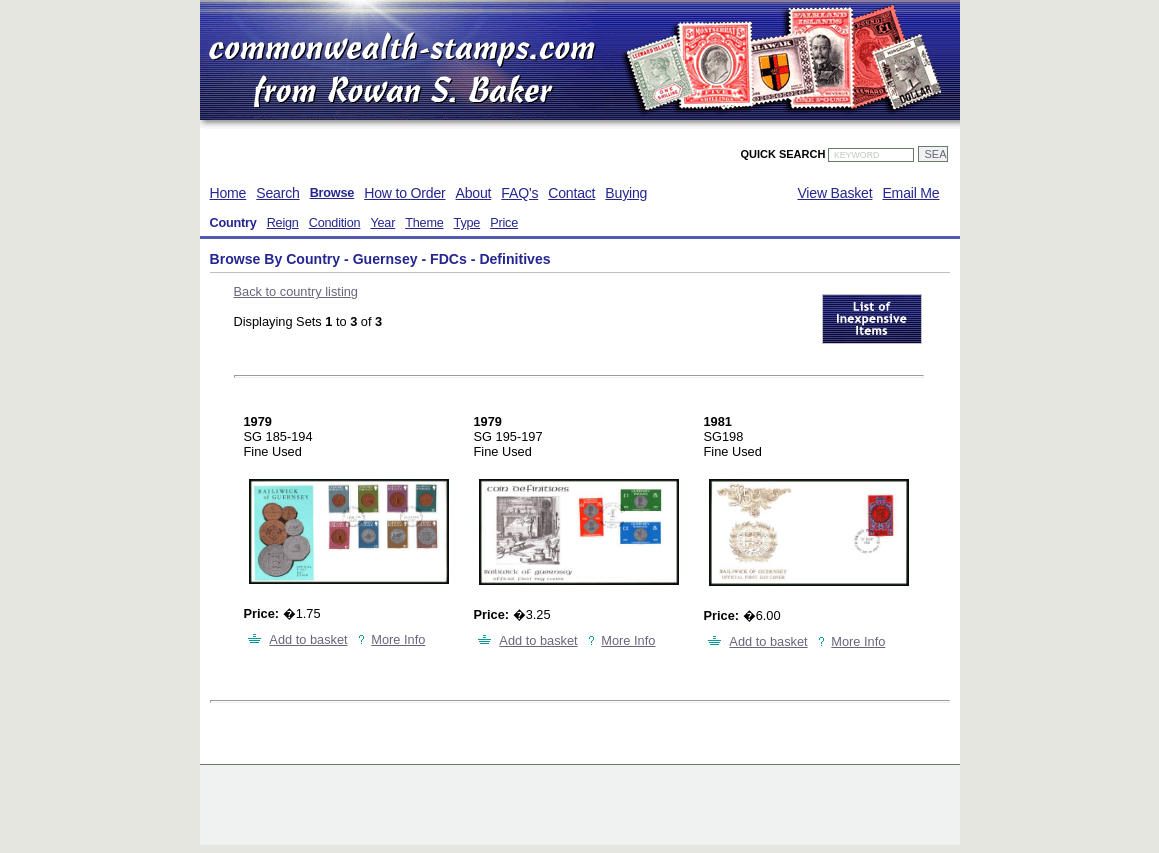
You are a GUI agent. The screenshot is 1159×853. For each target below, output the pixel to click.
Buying (626, 193)
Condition (335, 223)
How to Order (404, 193)
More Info (398, 639)
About (474, 193)
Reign (283, 223)
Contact (571, 193)
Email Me (910, 193)
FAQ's (519, 193)
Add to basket (308, 639)
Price (504, 223)
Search (277, 193)
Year (382, 223)
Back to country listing (296, 291)
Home (228, 193)
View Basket (834, 193)
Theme (424, 223)
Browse (332, 193)
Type (467, 223)
